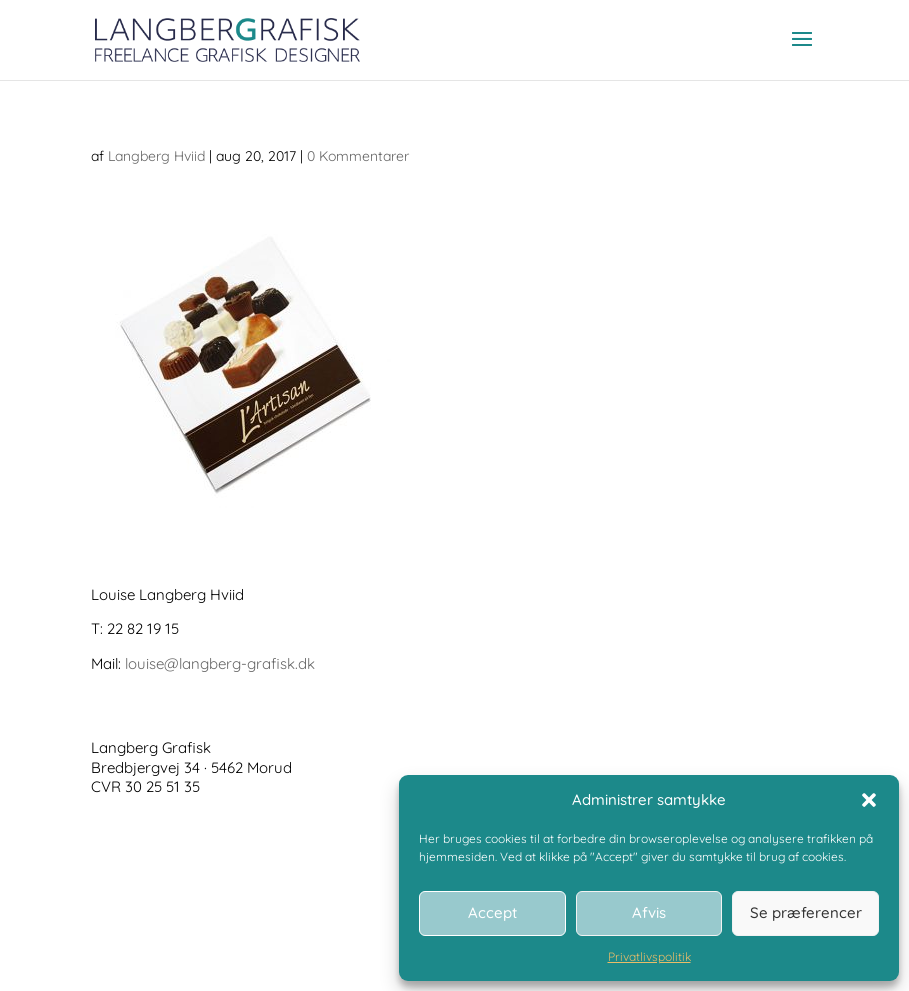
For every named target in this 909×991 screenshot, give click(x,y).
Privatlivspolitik (649, 956)
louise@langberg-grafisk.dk (220, 663)
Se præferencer (806, 912)
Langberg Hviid (156, 156)
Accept (492, 912)
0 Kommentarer (358, 156)
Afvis (649, 912)
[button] (869, 800)
